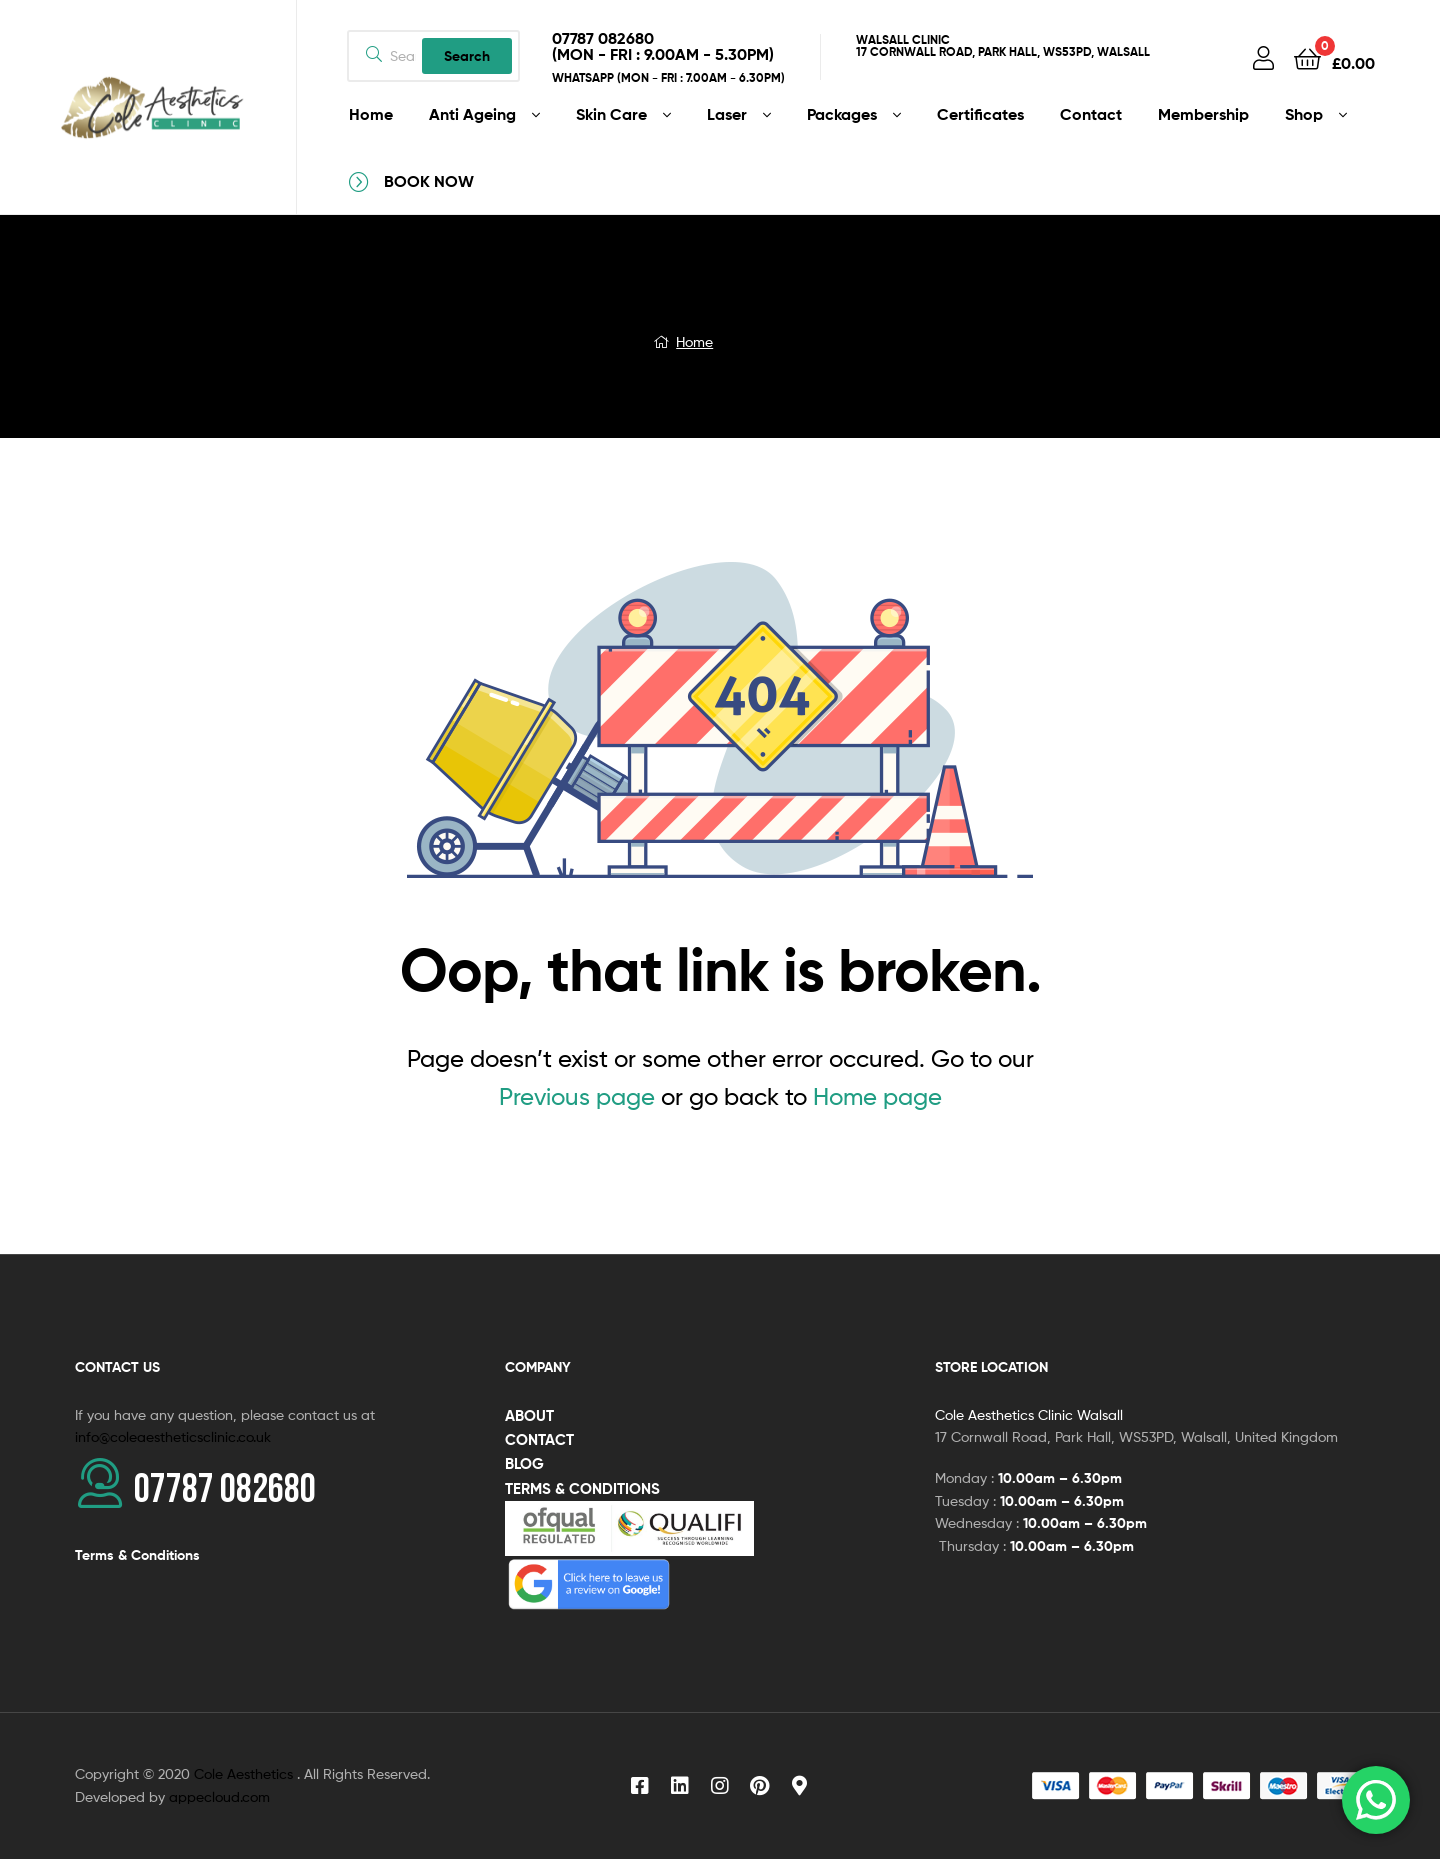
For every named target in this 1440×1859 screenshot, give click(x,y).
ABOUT (529, 1415)
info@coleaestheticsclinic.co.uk (173, 1436)
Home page (877, 1096)
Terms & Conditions (137, 1555)
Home (694, 341)
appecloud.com (219, 1796)
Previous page (577, 1096)
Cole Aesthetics (245, 1773)
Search (467, 56)
